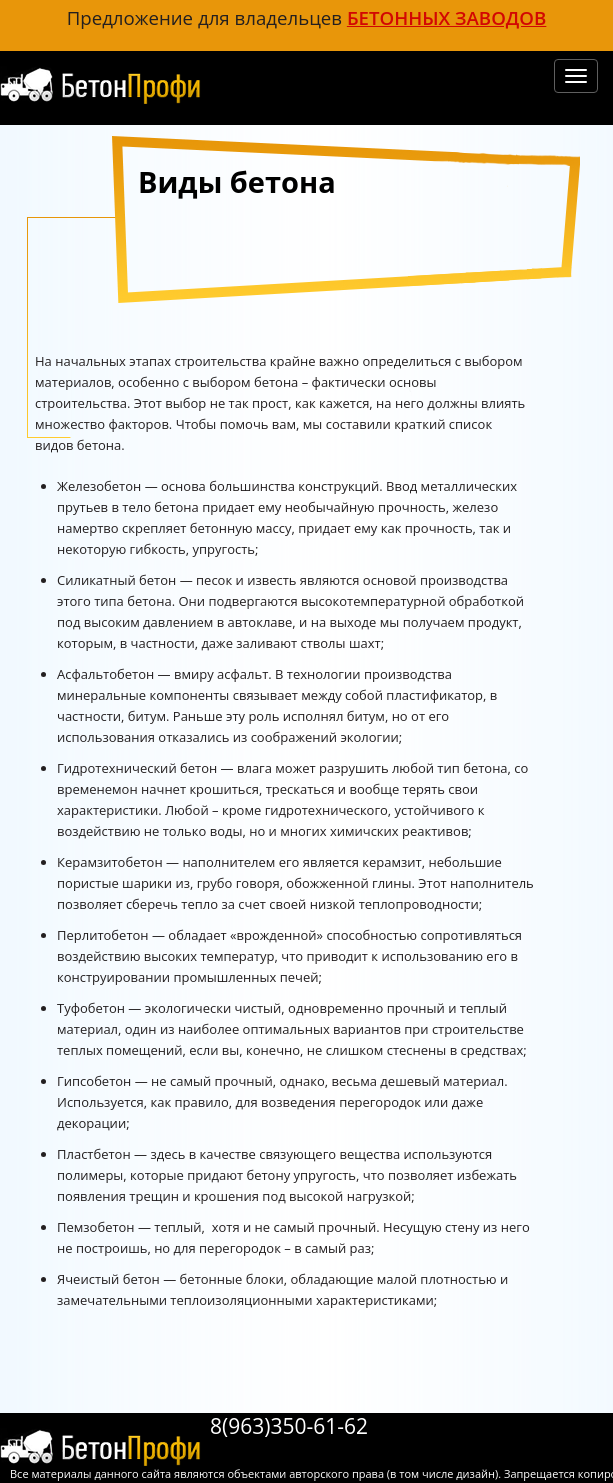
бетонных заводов (446, 17)
